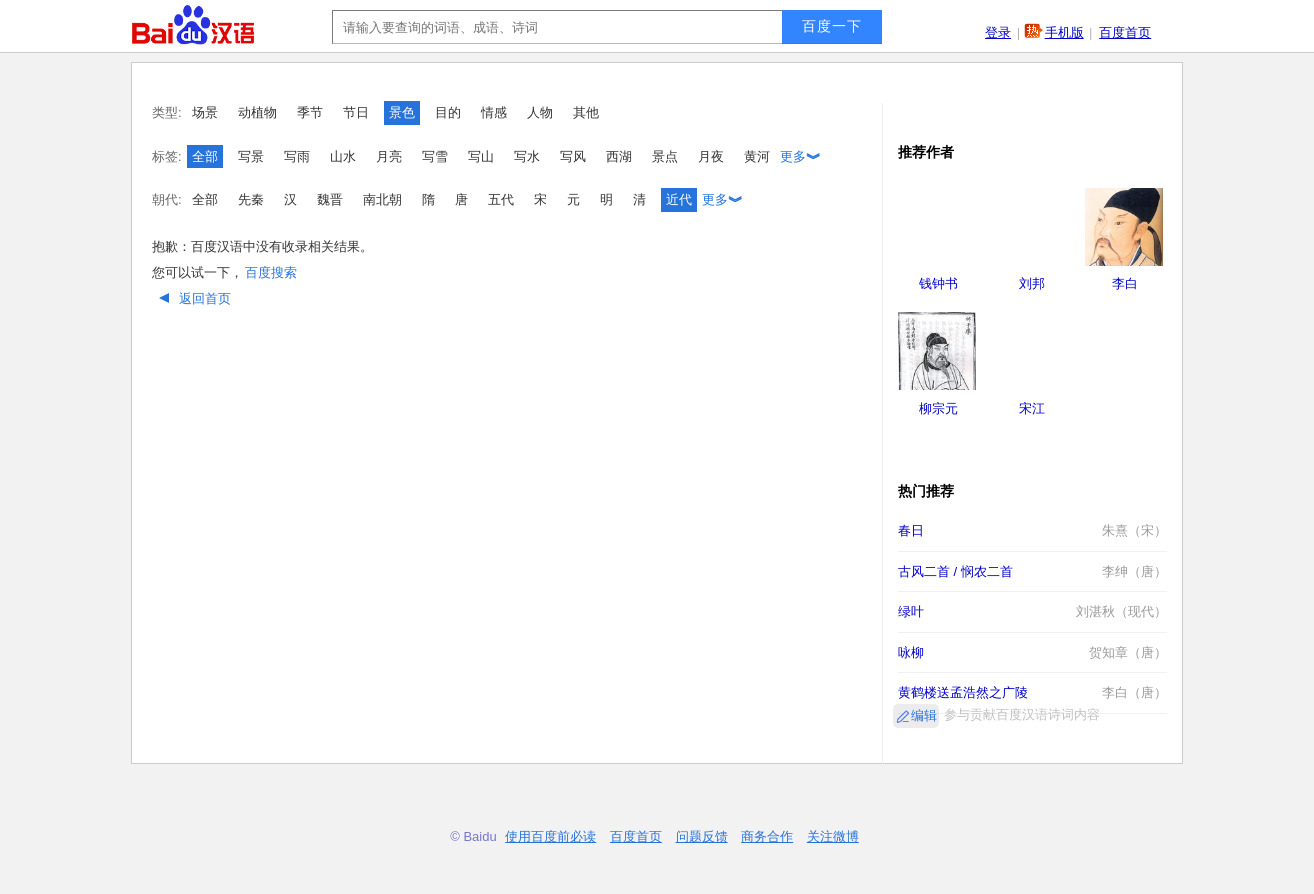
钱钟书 (938, 283)
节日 (356, 112)
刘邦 (1032, 283)
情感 (494, 112)
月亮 (389, 156)
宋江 (1032, 408)
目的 (448, 112)
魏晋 (330, 199)
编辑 (924, 715)
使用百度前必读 (550, 836)
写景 (251, 156)
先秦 (251, 199)
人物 (540, 112)
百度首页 (1125, 32)
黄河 (757, 156)
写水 (527, 156)
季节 (310, 112)
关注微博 (833, 836)
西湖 (619, 156)
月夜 (711, 156)
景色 (402, 112)
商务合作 (767, 836)
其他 (586, 112)
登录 (998, 32)
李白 (1125, 283)
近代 (679, 199)
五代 (501, 199)
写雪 (435, 156)
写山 (481, 156)
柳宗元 (938, 408)
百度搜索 (271, 272)
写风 (573, 156)
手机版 (1064, 32)
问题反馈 (702, 836)
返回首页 (192, 298)
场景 (205, 112)
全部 (205, 156)
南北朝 (382, 199)
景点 (665, 156)
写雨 (297, 156)
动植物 (257, 112)
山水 (343, 156)
